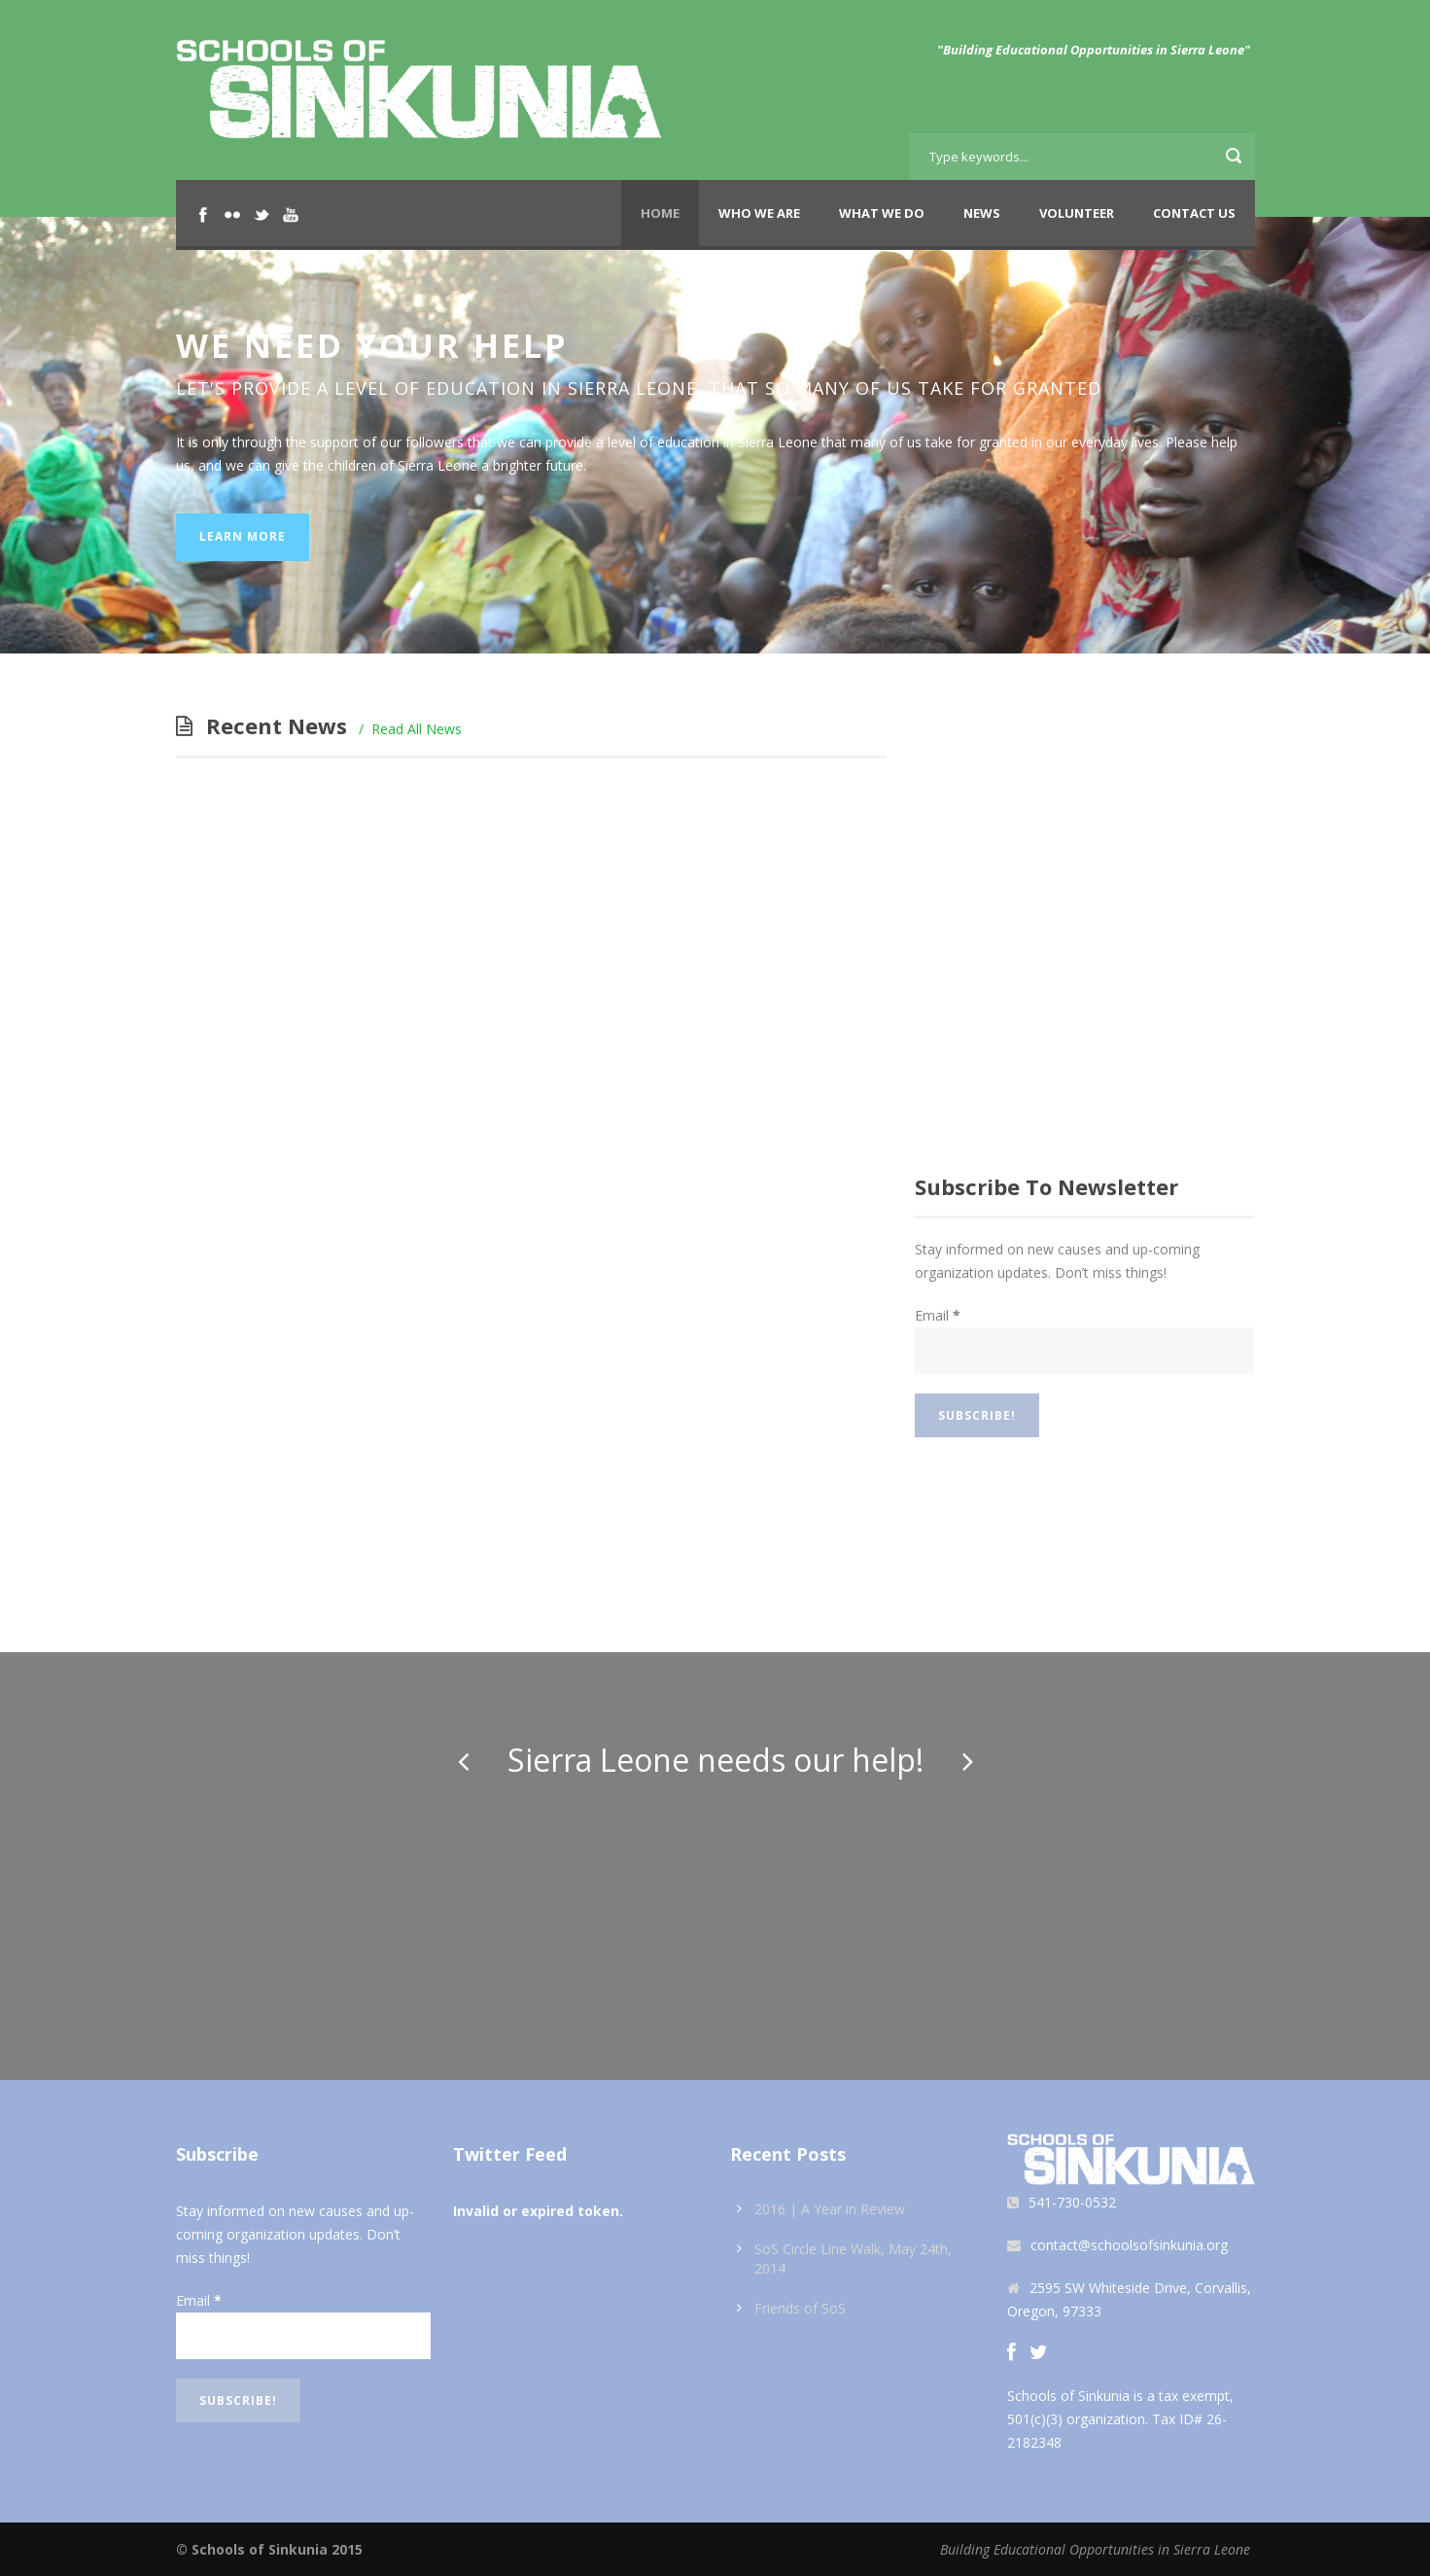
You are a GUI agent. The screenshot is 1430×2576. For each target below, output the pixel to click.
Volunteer (1076, 213)
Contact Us (1194, 213)
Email (937, 1315)
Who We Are (759, 213)
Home (660, 213)
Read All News (416, 729)
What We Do (881, 213)
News (981, 213)
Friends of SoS (800, 2308)
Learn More (242, 536)
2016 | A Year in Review (829, 2209)
